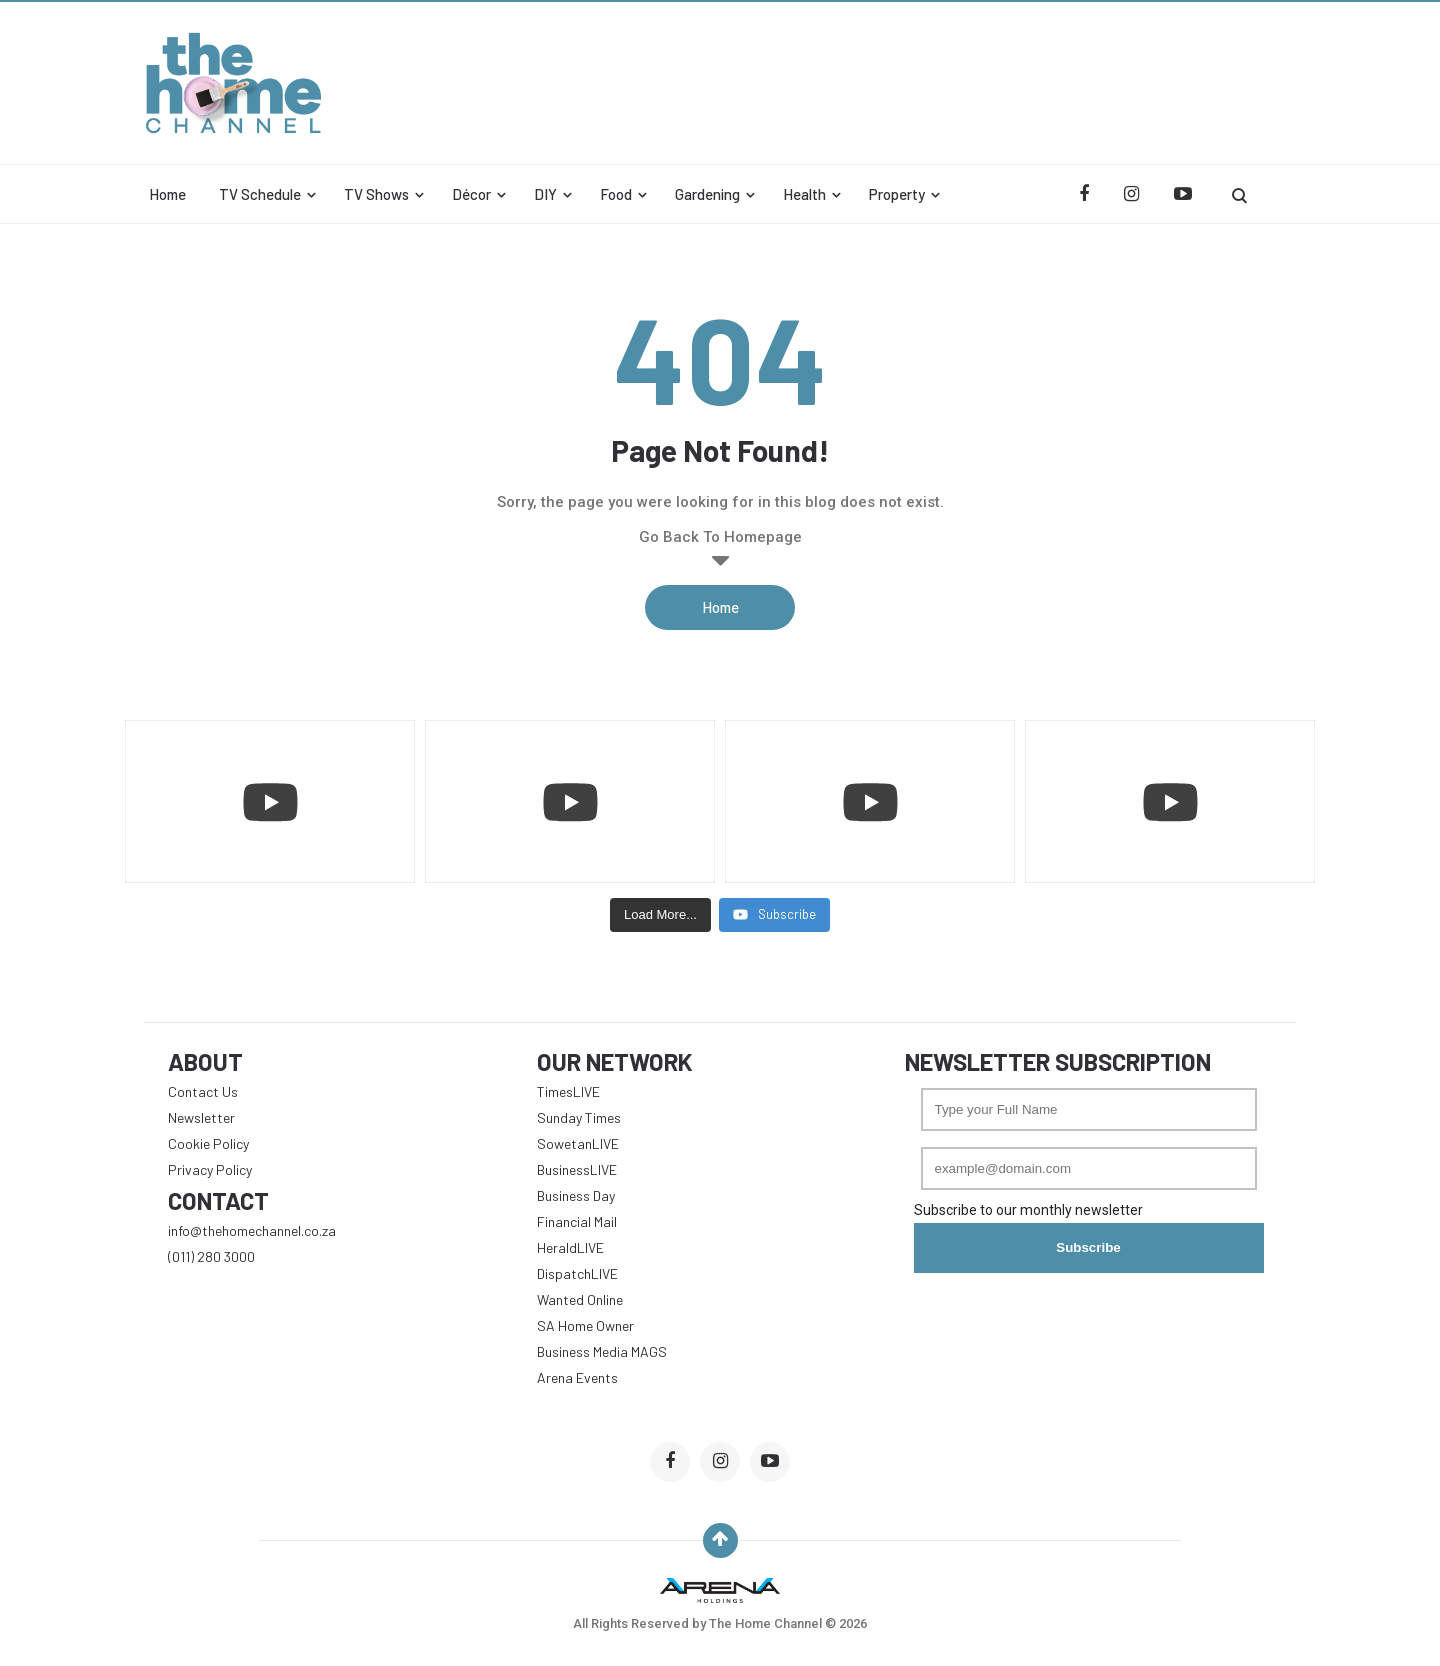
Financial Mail (577, 1221)
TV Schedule (260, 194)
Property (897, 194)
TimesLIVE (568, 1091)
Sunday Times (579, 1117)
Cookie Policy (208, 1143)
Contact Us (203, 1091)
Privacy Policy (210, 1169)
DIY (545, 194)
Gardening (707, 194)
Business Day (576, 1195)
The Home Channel (767, 1623)
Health (804, 194)
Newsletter (201, 1117)
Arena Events (577, 1377)
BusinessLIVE (577, 1169)
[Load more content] (660, 915)
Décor (471, 194)
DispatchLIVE (577, 1273)
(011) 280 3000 (211, 1256)
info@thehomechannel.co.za (252, 1230)
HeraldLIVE (570, 1247)
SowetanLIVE (578, 1143)
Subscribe (1088, 1247)
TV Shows (376, 194)
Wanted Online (580, 1299)
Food (616, 194)
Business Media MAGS (602, 1351)
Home (167, 194)
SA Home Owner (585, 1325)
